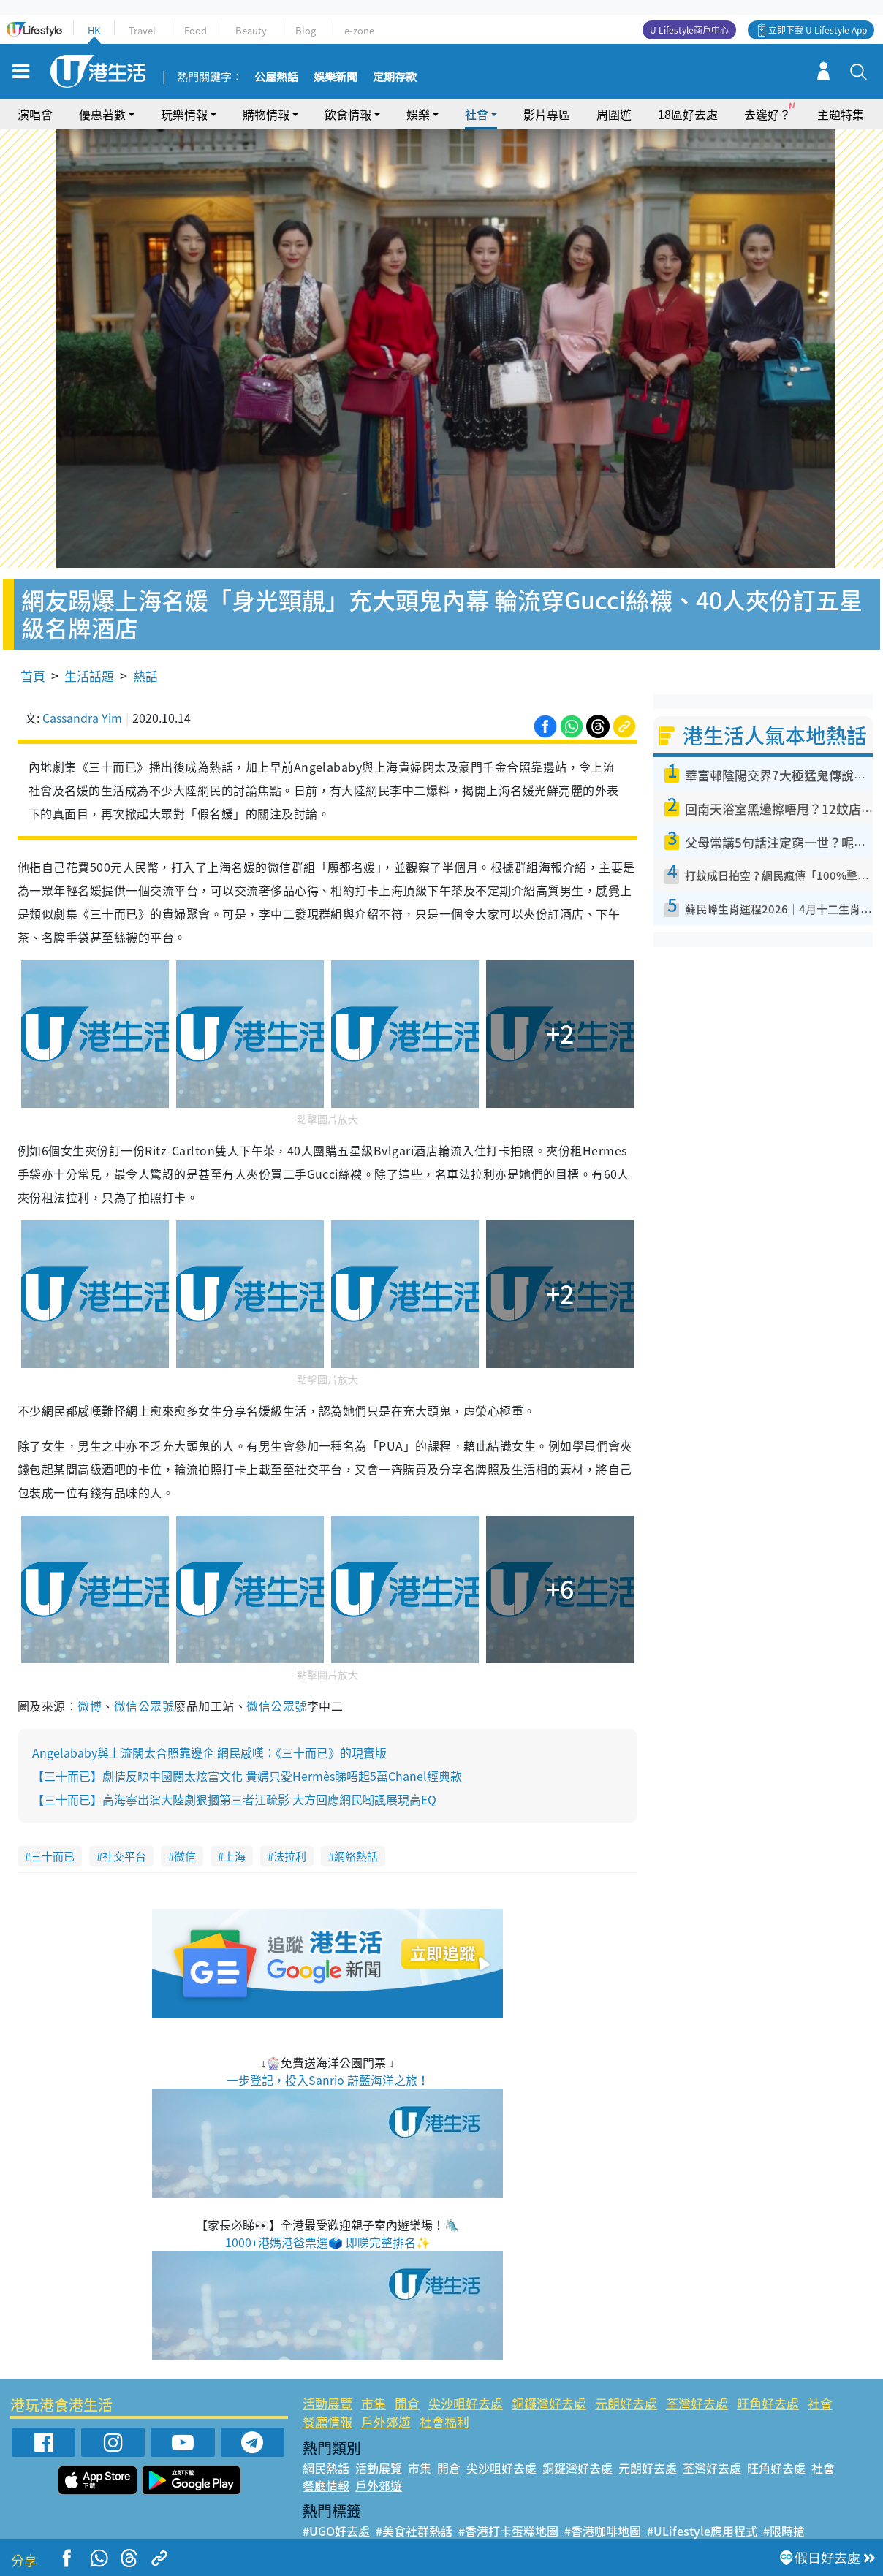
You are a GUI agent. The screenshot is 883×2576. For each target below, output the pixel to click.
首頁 (32, 675)
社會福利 (444, 2421)
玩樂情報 (184, 114)
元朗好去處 (626, 2403)
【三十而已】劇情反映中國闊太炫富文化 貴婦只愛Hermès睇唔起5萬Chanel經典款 (247, 1776)
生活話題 (89, 675)
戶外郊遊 (386, 2421)
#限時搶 (784, 2530)
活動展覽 (327, 2403)
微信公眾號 (144, 1705)
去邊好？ (767, 114)
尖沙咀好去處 (465, 2403)
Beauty (251, 30)
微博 (89, 1705)
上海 (235, 1856)
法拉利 (289, 1856)
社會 (476, 114)
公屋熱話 (276, 77)
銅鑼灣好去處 (549, 2403)
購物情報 (266, 114)
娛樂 (418, 114)
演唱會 (35, 114)
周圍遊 (614, 114)
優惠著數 (102, 114)
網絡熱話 (356, 1856)
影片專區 (546, 114)
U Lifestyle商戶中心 (689, 30)
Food (195, 30)
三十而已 (53, 1856)
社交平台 (124, 1856)
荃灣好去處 (697, 2403)
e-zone (359, 30)
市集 (373, 2403)
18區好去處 (688, 114)
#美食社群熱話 (414, 2530)
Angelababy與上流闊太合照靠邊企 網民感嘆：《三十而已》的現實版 (209, 1752)
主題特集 (840, 114)
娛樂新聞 (335, 77)
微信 (185, 1856)
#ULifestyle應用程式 (702, 2530)
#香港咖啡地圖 (602, 2530)
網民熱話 (326, 2468)
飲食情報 (348, 114)
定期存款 (395, 77)
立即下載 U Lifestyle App (817, 30)
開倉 (407, 2403)
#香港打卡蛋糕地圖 (508, 2530)
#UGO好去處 (336, 2530)
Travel (142, 30)
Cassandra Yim (82, 717)
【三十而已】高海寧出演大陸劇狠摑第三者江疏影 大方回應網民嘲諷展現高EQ (234, 1799)
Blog (305, 30)
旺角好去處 (768, 2403)
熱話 (145, 675)
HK (94, 30)
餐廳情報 (327, 2421)
